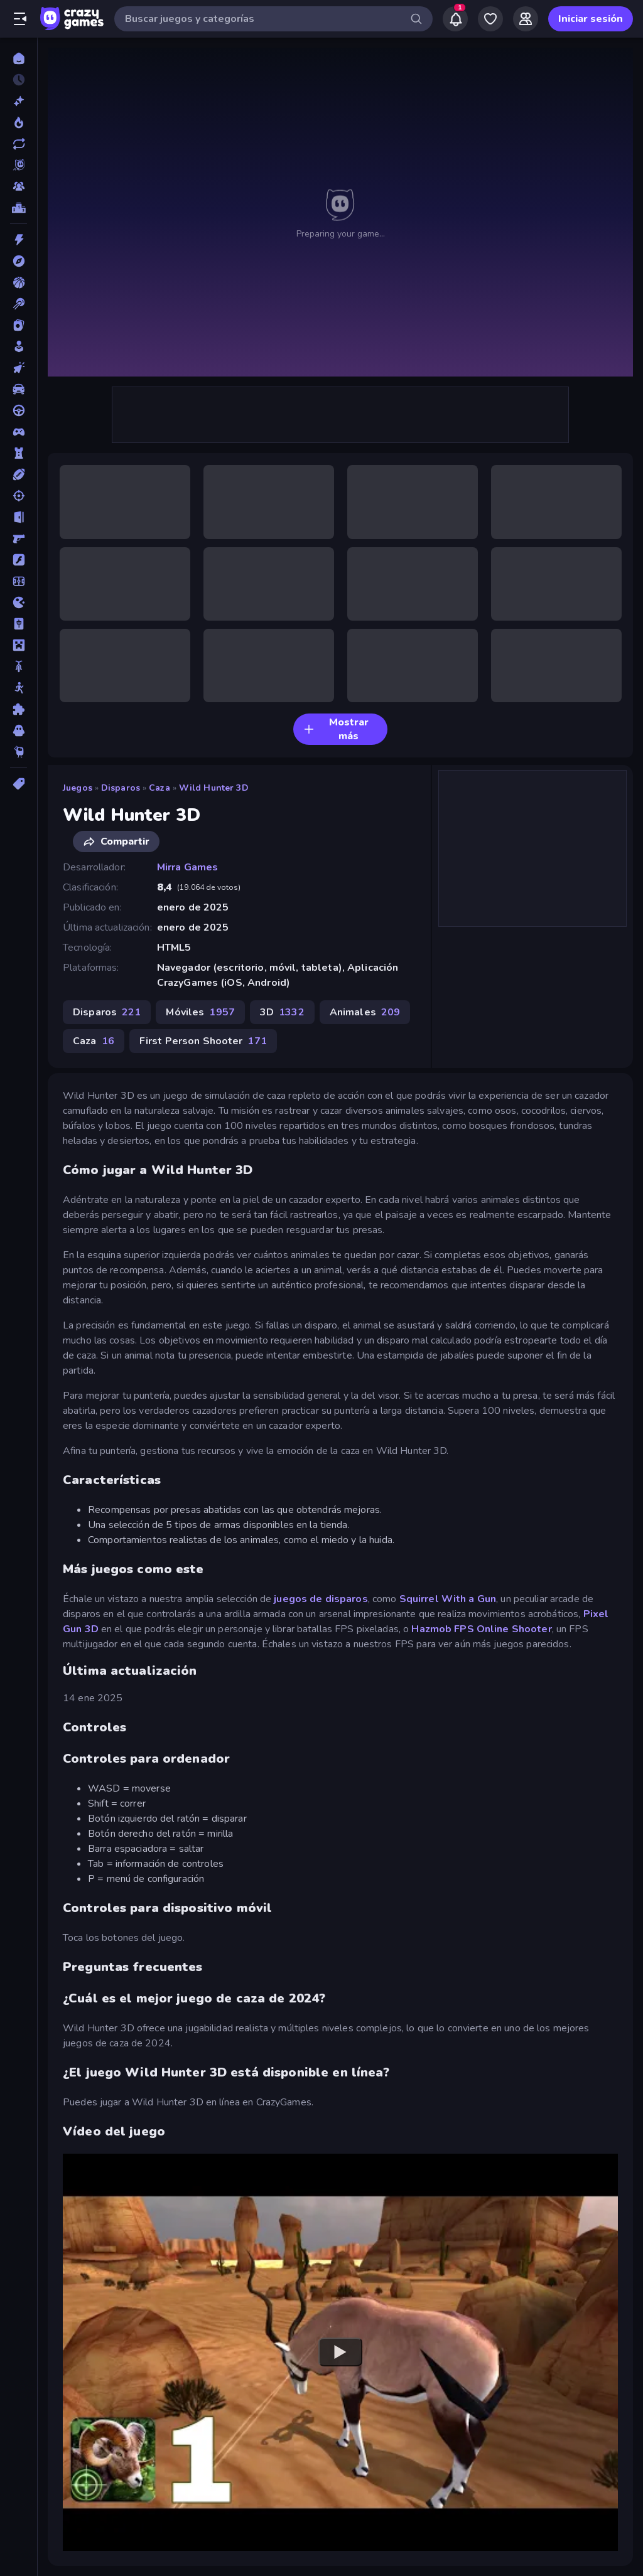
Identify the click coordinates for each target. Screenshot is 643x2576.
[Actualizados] (18, 143)
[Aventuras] (18, 261)
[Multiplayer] (18, 186)
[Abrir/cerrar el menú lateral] (20, 19)
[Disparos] (18, 495)
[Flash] (18, 559)
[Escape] (18, 517)
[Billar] (18, 303)
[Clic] (18, 367)
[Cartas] (18, 325)
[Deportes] (18, 474)
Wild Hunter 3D (214, 788)
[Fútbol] (18, 581)
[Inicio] (18, 58)
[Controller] (18, 431)
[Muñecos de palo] (18, 687)
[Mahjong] (18, 623)
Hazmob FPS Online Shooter (481, 1629)
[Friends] (525, 18)
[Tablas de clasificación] (18, 207)
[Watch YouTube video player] (340, 2352)
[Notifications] (455, 18)
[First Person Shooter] (18, 538)
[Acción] (18, 239)
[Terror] (18, 730)
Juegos (77, 788)
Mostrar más (336, 729)
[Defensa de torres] (18, 453)
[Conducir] (18, 410)
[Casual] (18, 346)
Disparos (120, 788)
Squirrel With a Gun (448, 1599)
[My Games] (490, 18)
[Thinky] (18, 751)
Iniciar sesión (590, 19)
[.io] (18, 602)
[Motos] (18, 666)
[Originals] (18, 165)
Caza (159, 788)
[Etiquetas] (18, 783)
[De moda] (18, 122)
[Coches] (18, 389)
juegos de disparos (320, 1599)
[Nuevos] (18, 101)
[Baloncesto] (18, 282)
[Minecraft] (18, 645)
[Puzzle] (18, 709)
